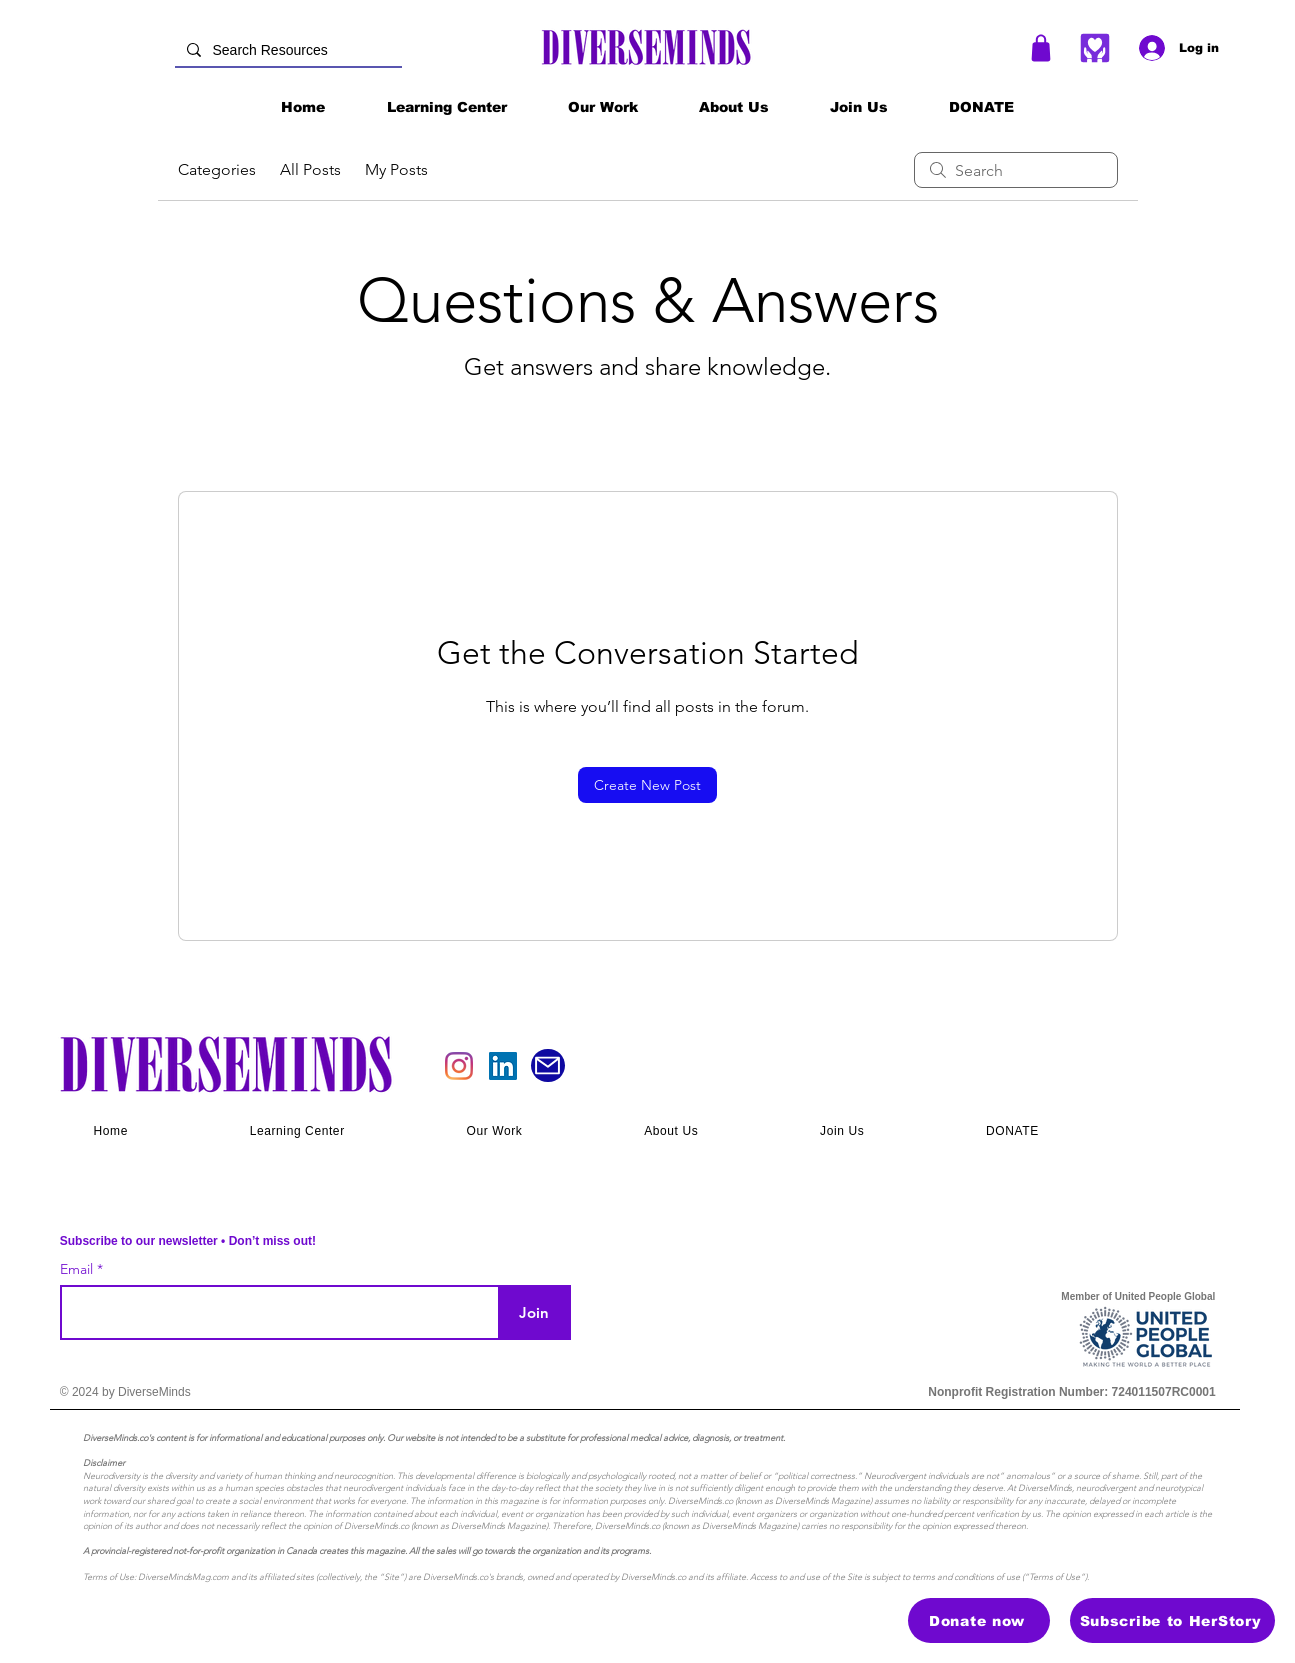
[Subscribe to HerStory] (1172, 1620)
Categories (217, 169)
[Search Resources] (286, 51)
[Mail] (548, 1065)
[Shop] (1041, 48)
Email (78, 1269)
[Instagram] (459, 1066)
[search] (1016, 170)
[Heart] (1095, 47)
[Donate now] (979, 1620)
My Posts (396, 169)
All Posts (310, 169)
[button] (603, 107)
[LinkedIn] (503, 1066)
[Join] (534, 1312)
